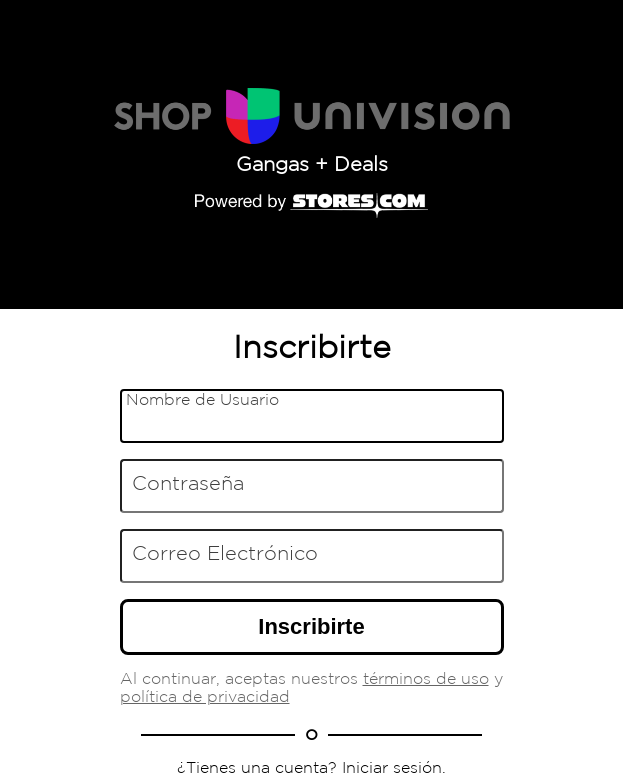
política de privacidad (205, 697)
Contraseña (188, 483)
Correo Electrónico (225, 553)
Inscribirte (311, 626)
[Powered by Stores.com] (312, 207)
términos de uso (426, 679)
